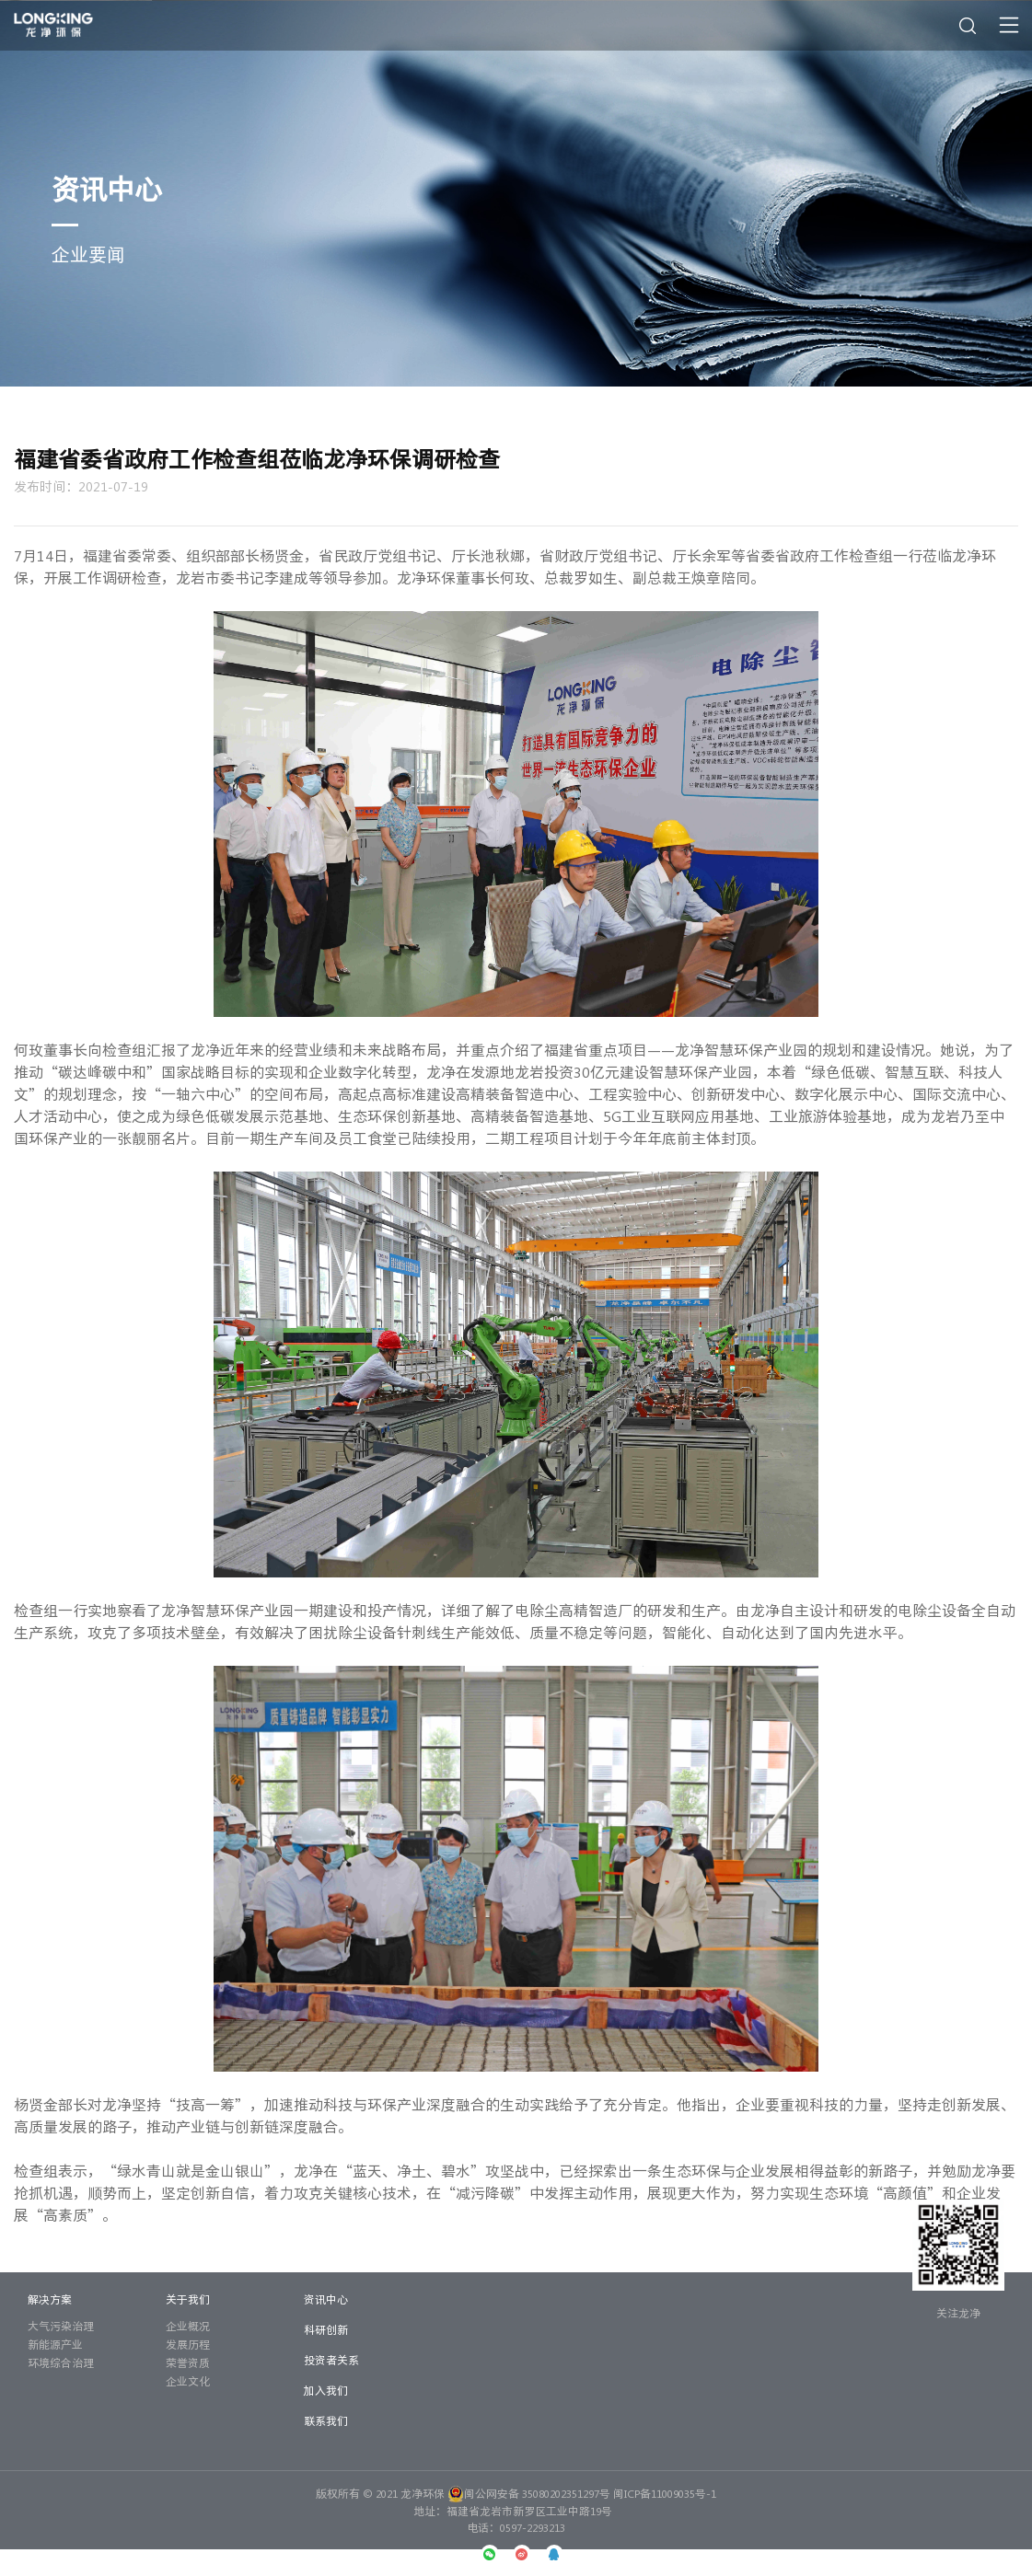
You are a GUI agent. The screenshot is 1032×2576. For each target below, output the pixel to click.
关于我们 (188, 2299)
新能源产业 (55, 2344)
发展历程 (188, 2344)
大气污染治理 (61, 2325)
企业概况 (188, 2325)
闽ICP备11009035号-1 (664, 2493)
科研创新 (326, 2329)
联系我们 (326, 2420)
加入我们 (326, 2390)
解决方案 (50, 2299)
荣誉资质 (188, 2362)
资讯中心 (326, 2299)
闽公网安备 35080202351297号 (528, 2493)
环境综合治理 (61, 2362)
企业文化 (188, 2380)
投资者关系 (331, 2359)
